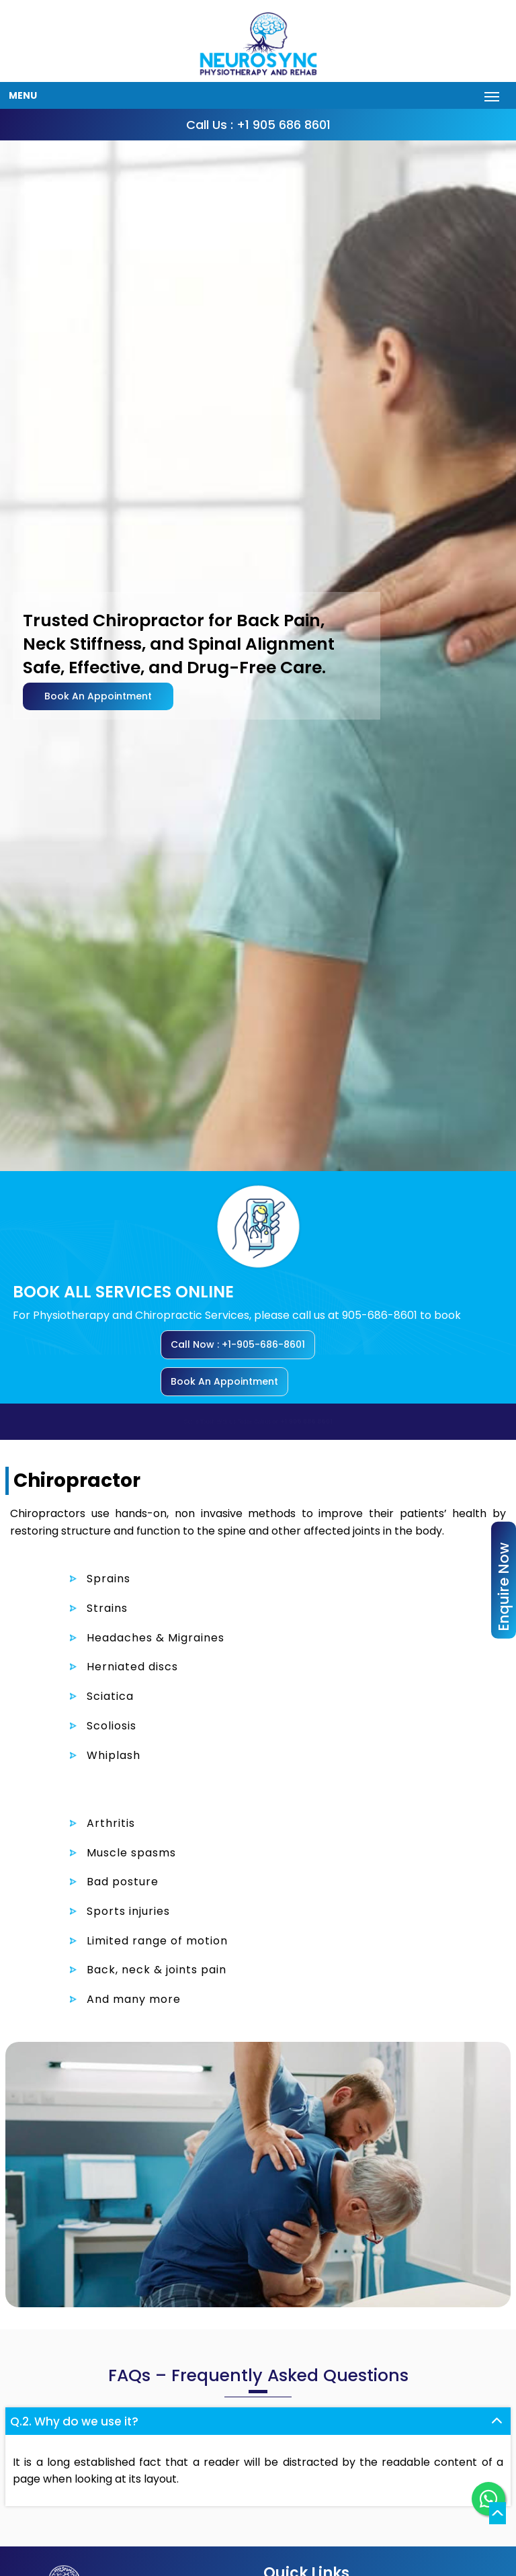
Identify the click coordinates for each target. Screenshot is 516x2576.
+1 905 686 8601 (311, 1421)
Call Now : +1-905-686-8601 (238, 1344)
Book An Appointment (98, 696)
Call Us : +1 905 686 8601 (258, 124)
